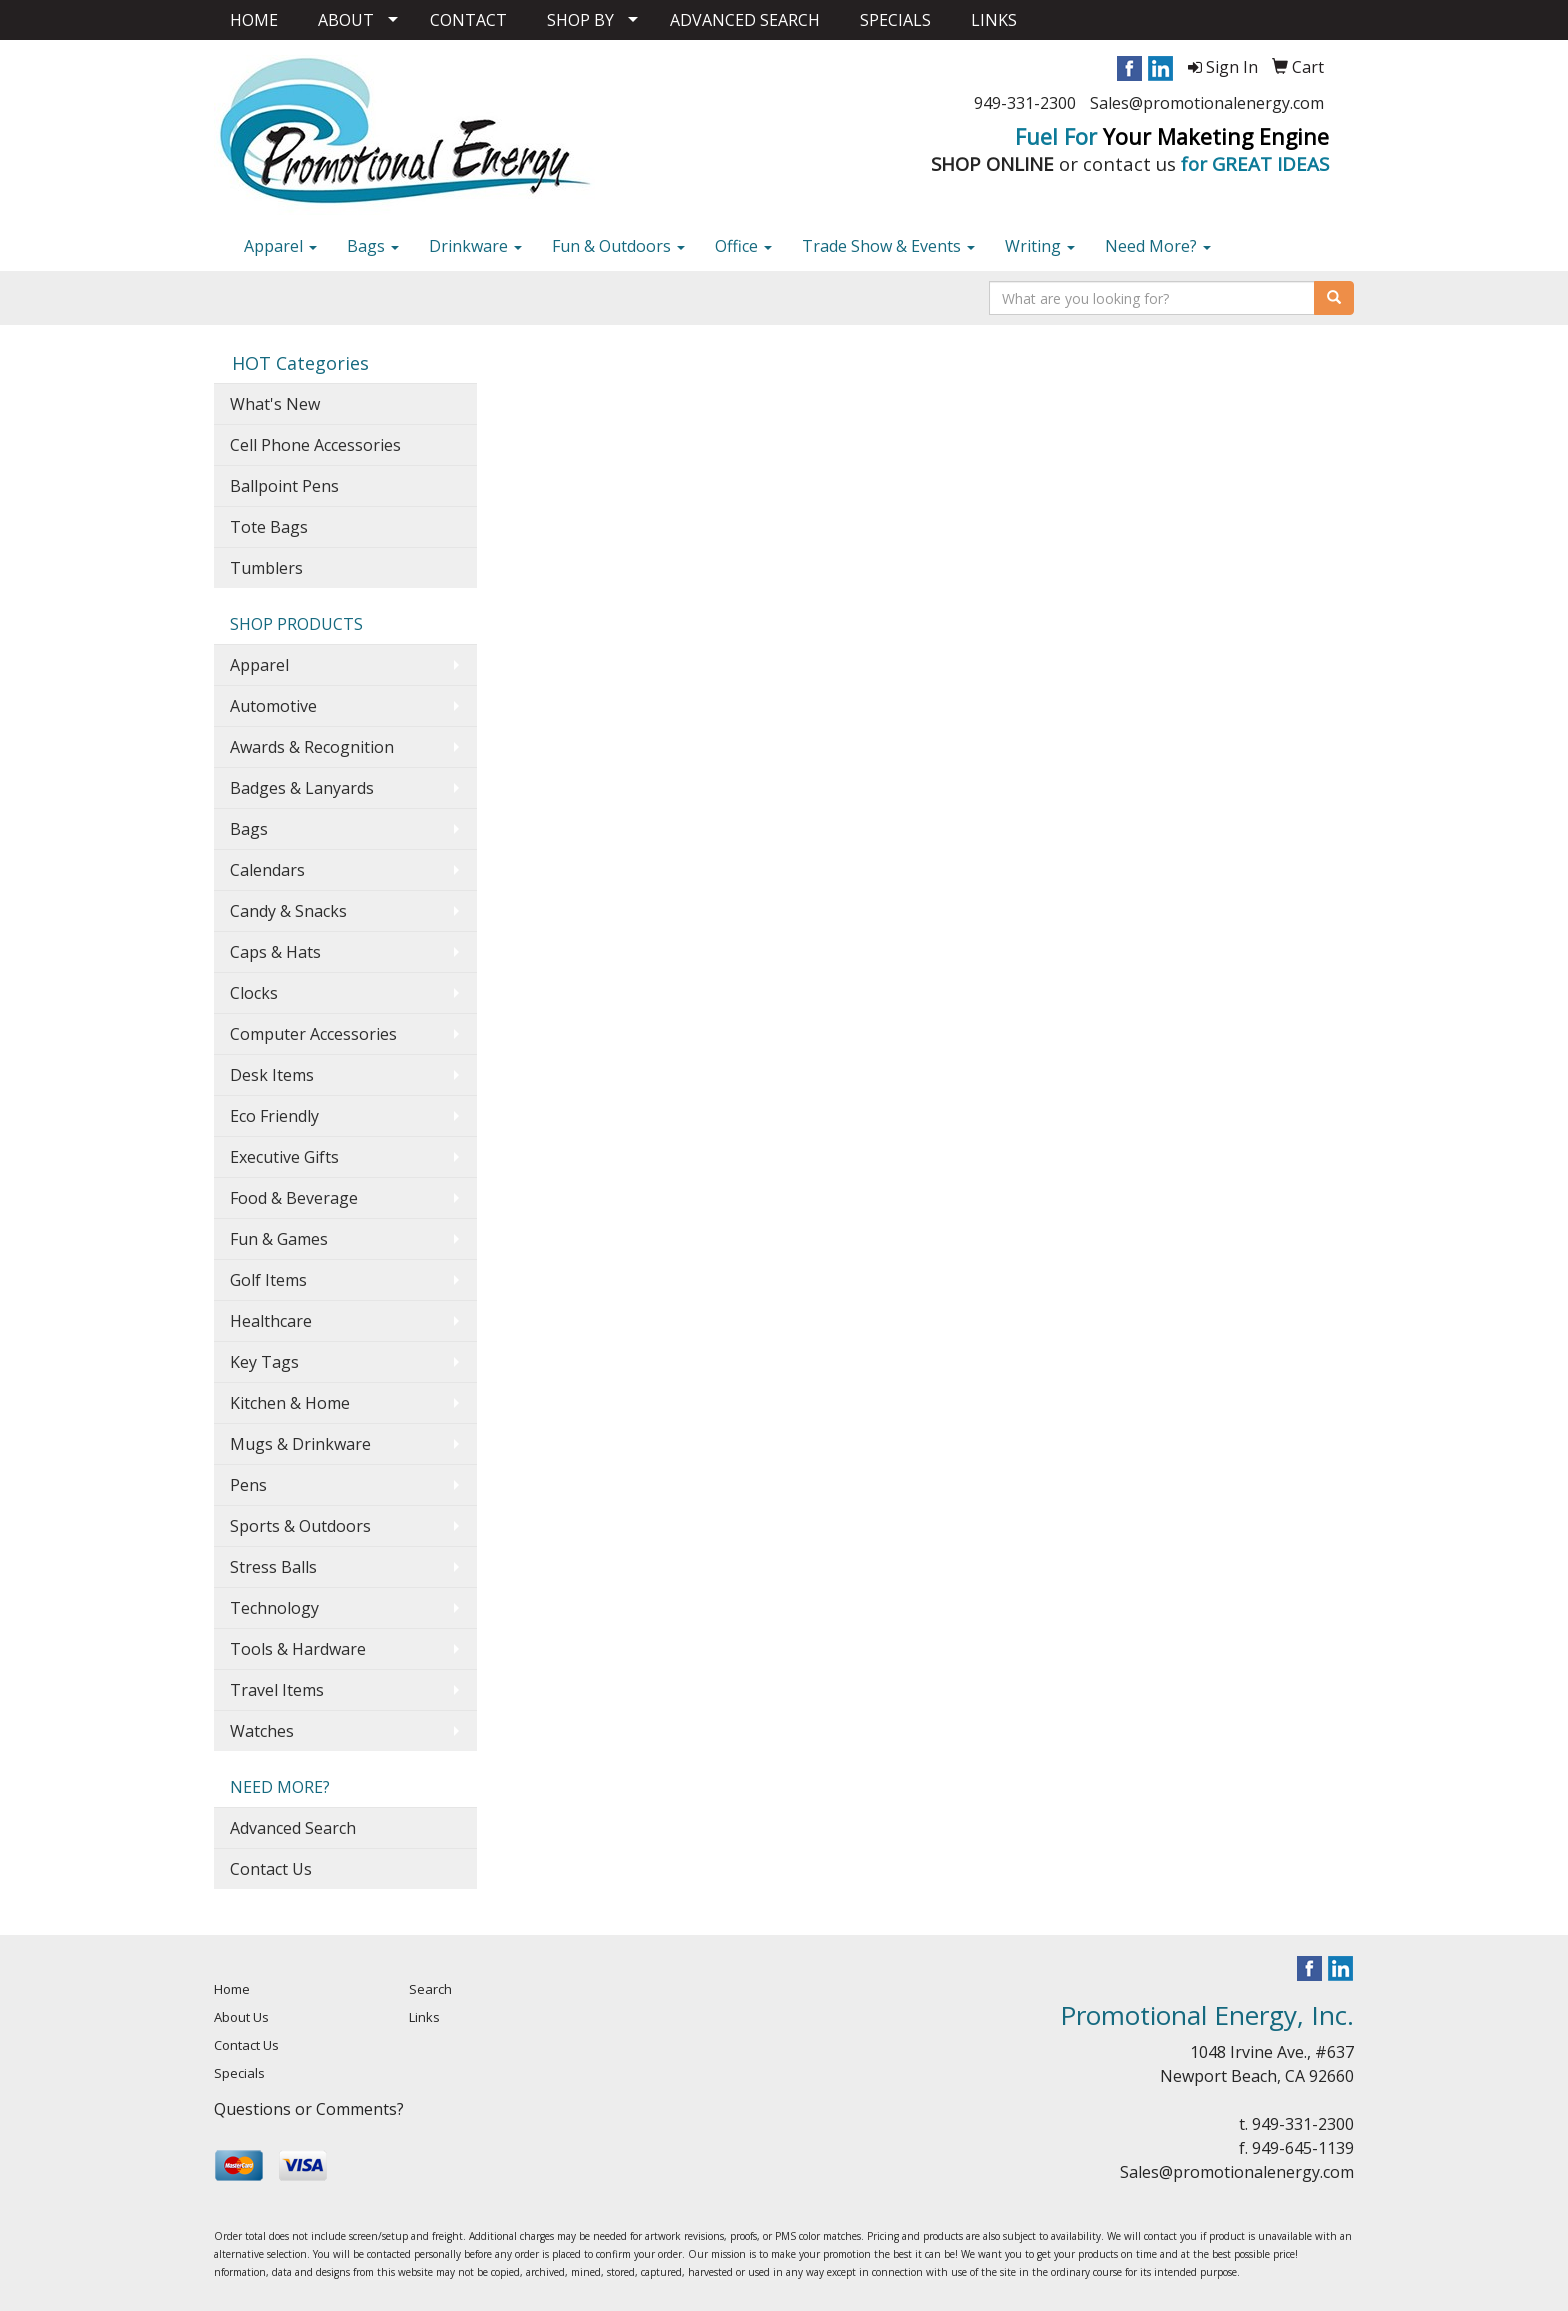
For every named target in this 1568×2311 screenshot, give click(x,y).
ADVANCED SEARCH (745, 20)
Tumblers (266, 568)
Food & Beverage (294, 1198)
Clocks (254, 993)
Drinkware (475, 246)
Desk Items (272, 1075)
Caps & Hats (275, 952)
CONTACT (468, 20)
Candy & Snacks (288, 911)
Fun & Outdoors (618, 246)
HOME (254, 20)
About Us (241, 2017)
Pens (248, 1485)
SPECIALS (895, 20)
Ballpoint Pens (284, 486)
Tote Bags (269, 527)
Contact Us (271, 1869)
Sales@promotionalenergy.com (1207, 103)
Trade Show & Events (888, 246)
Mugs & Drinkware (300, 1444)
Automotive (273, 706)
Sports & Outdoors (300, 1526)
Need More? (1158, 246)
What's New (275, 404)
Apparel (280, 246)
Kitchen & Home (290, 1403)
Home (232, 1989)
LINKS (994, 20)
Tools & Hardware (298, 1649)
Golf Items (268, 1280)
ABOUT (346, 20)
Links (424, 2017)
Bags (373, 246)
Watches (262, 1731)
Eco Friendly (274, 1116)
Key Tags (264, 1362)
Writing (1040, 246)
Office (743, 246)
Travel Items (277, 1690)
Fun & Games (279, 1239)
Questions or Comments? (309, 2109)
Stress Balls (273, 1567)
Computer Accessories (313, 1034)
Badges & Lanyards (302, 788)
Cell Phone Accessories (315, 445)
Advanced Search (293, 1828)
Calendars (267, 870)
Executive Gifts (284, 1157)
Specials (239, 2073)
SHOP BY (580, 20)
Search (430, 1989)
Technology (274, 1608)
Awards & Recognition (312, 747)
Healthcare (271, 1321)
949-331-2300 (1025, 103)
